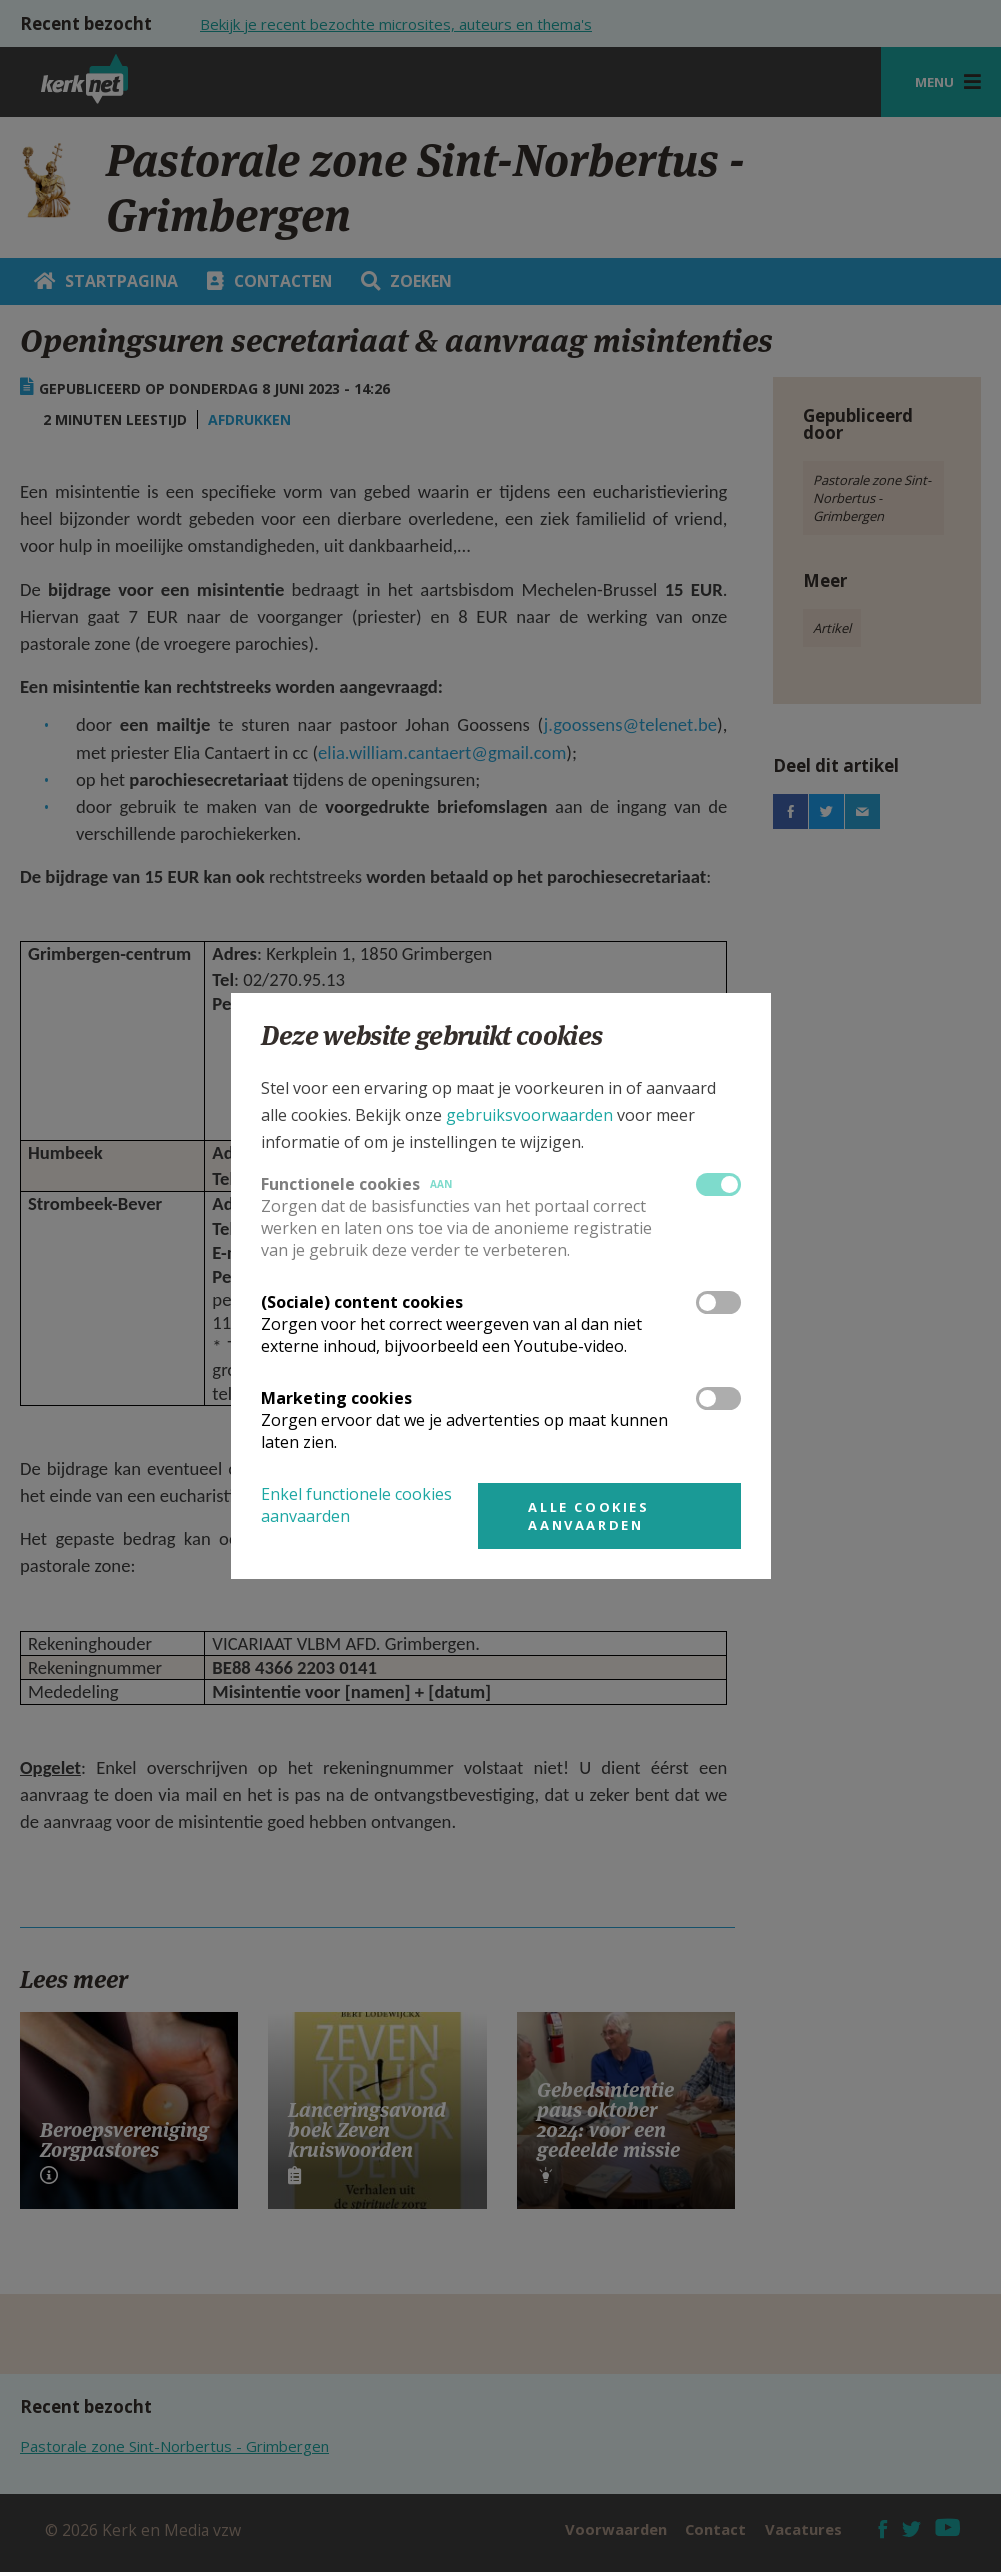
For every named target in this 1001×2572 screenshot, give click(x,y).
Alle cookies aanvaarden (588, 1516)
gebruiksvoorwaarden (529, 1115)
